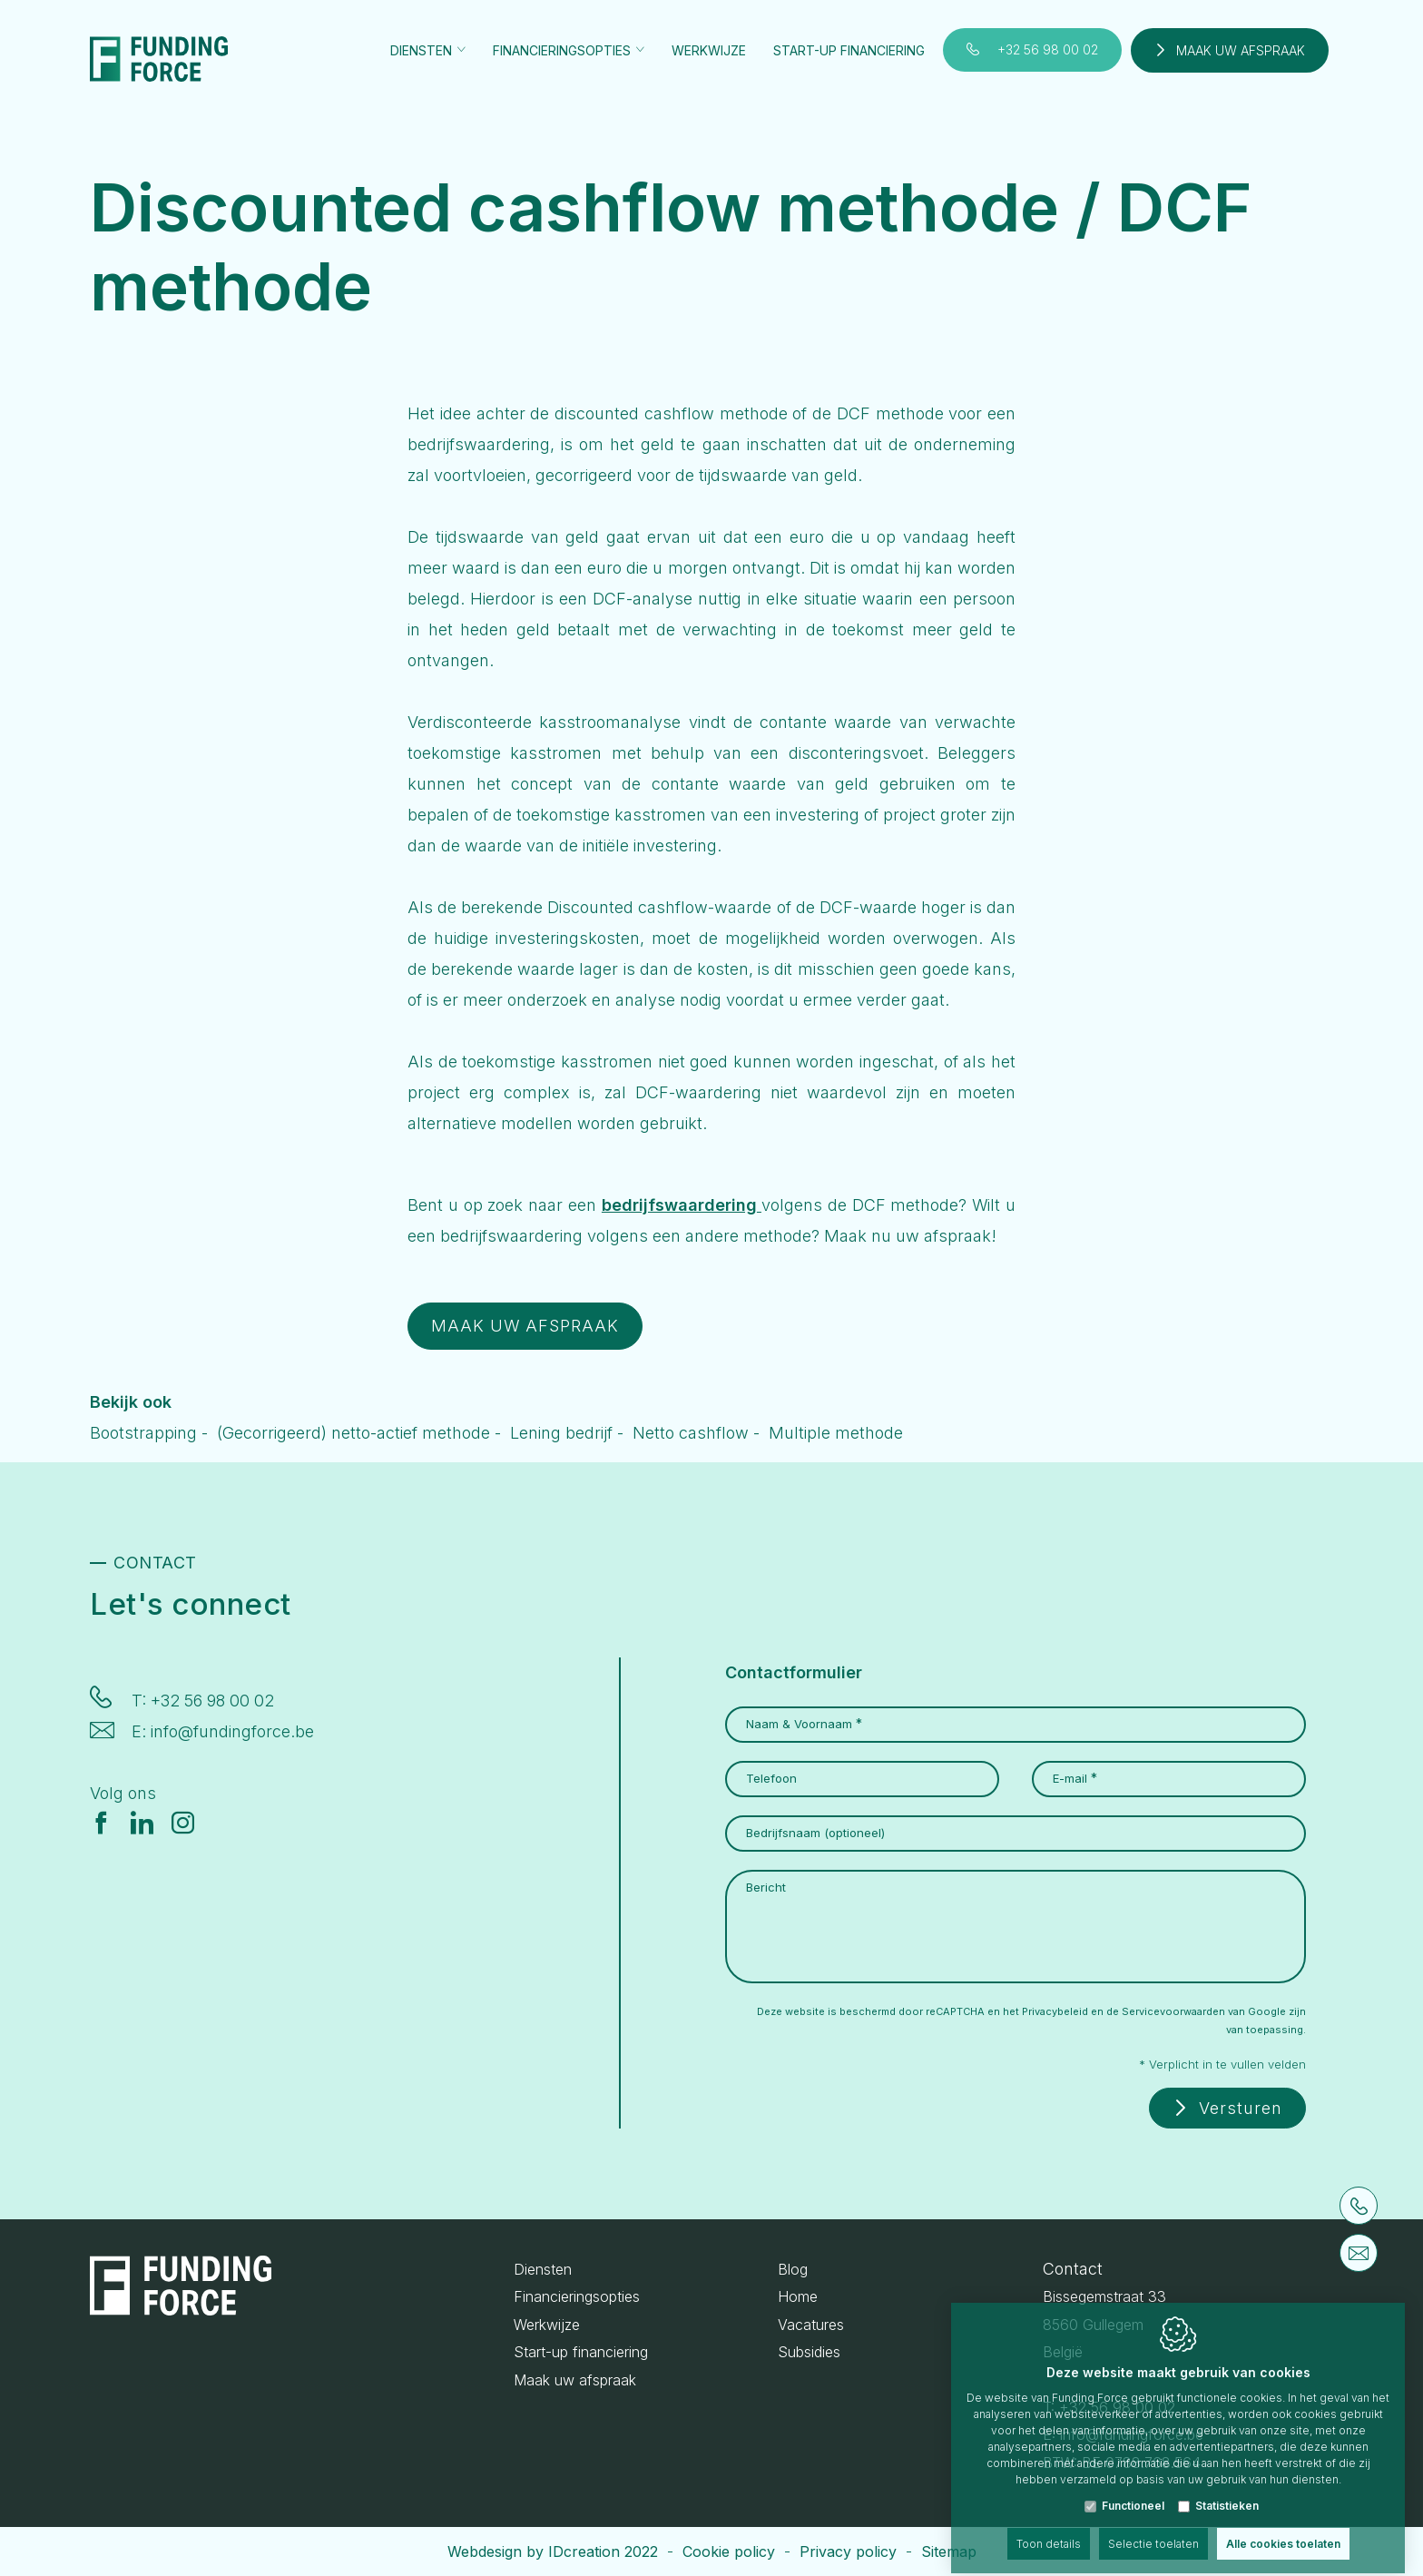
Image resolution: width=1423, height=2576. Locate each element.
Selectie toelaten (1153, 2528)
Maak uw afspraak (1240, 50)
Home (798, 2296)
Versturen (1240, 2108)
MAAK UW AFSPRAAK (525, 1325)
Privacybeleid (1055, 2011)
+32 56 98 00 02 (1047, 49)
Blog (793, 2269)
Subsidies (809, 2352)
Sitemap (948, 2551)
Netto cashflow (691, 1432)
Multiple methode (836, 1432)
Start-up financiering (849, 50)
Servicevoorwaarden (1173, 2011)
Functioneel (1133, 2490)
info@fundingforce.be (232, 1731)
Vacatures (811, 2324)
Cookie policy (728, 2551)
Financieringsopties (577, 2296)
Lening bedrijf (561, 1432)
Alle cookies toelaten (1283, 2528)
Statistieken (1227, 2490)
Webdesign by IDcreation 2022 (552, 2551)
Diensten (543, 2269)
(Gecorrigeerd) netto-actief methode (353, 1432)
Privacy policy (848, 2551)
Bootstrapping (143, 1432)
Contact (1073, 2268)
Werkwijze (709, 50)
